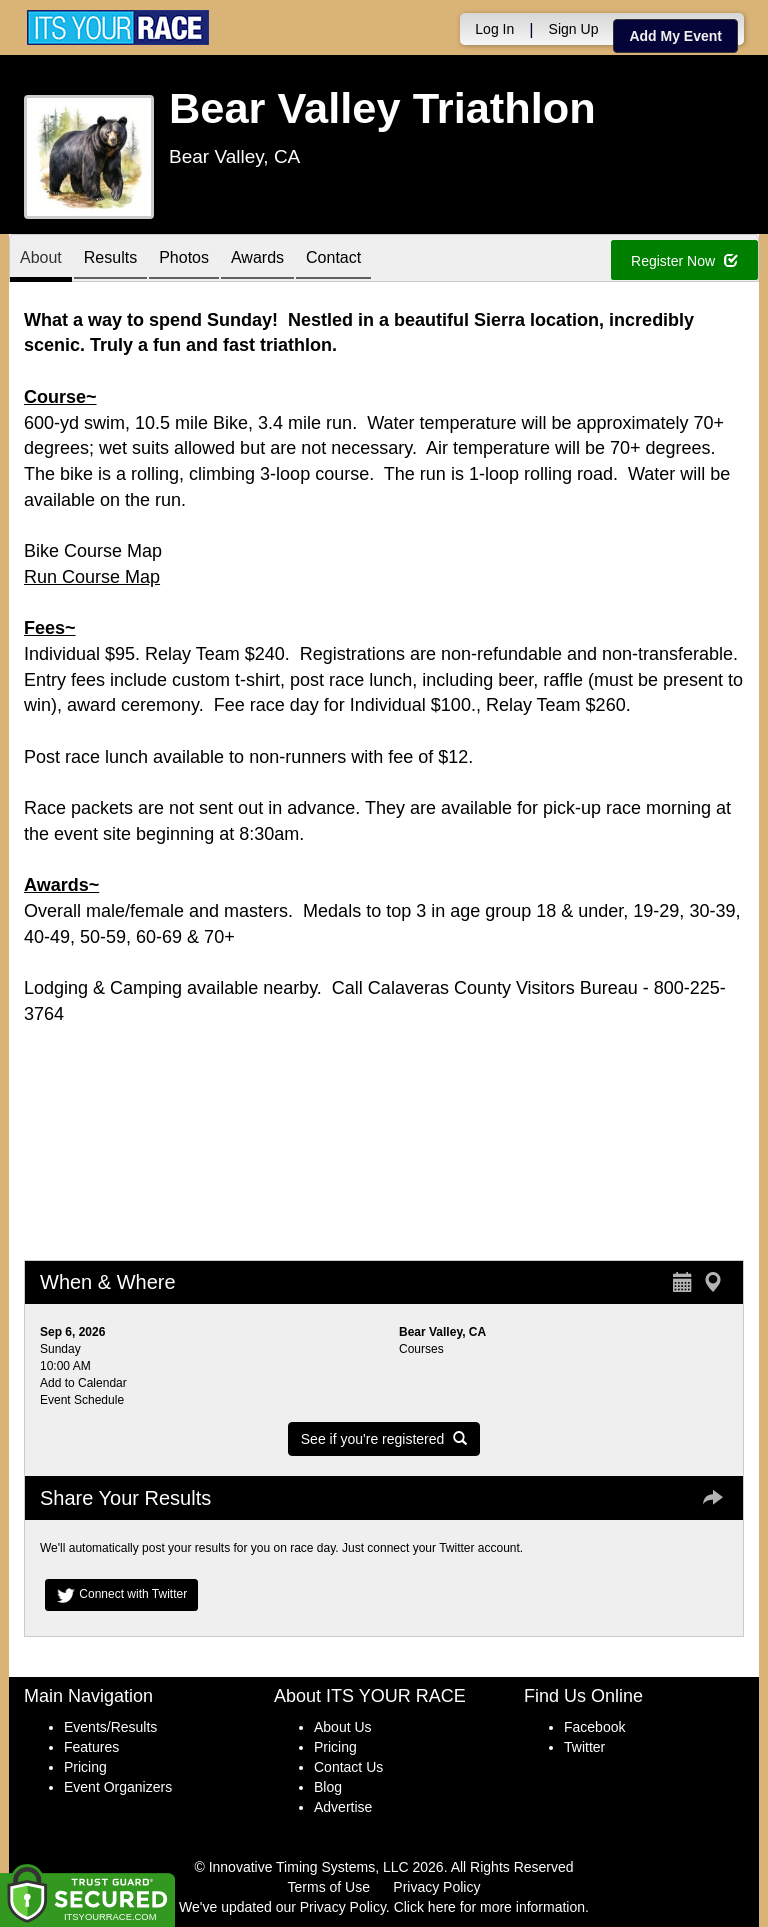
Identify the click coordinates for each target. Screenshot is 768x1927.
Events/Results (110, 1727)
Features (91, 1747)
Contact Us (348, 1767)
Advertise (343, 1807)
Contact (333, 259)
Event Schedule (82, 1400)
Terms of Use (329, 1887)
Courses (421, 1349)
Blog (328, 1787)
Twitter (584, 1747)
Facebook (594, 1727)
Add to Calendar (83, 1383)
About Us (343, 1727)
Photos (184, 259)
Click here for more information (489, 1907)
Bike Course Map (93, 551)
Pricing (85, 1767)
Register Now (684, 261)
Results (110, 259)
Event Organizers (118, 1787)
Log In (494, 29)
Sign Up (574, 29)
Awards (257, 259)
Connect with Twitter (121, 1595)
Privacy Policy (436, 1887)
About (41, 259)
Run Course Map (92, 577)
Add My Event (675, 36)
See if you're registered (384, 1439)
